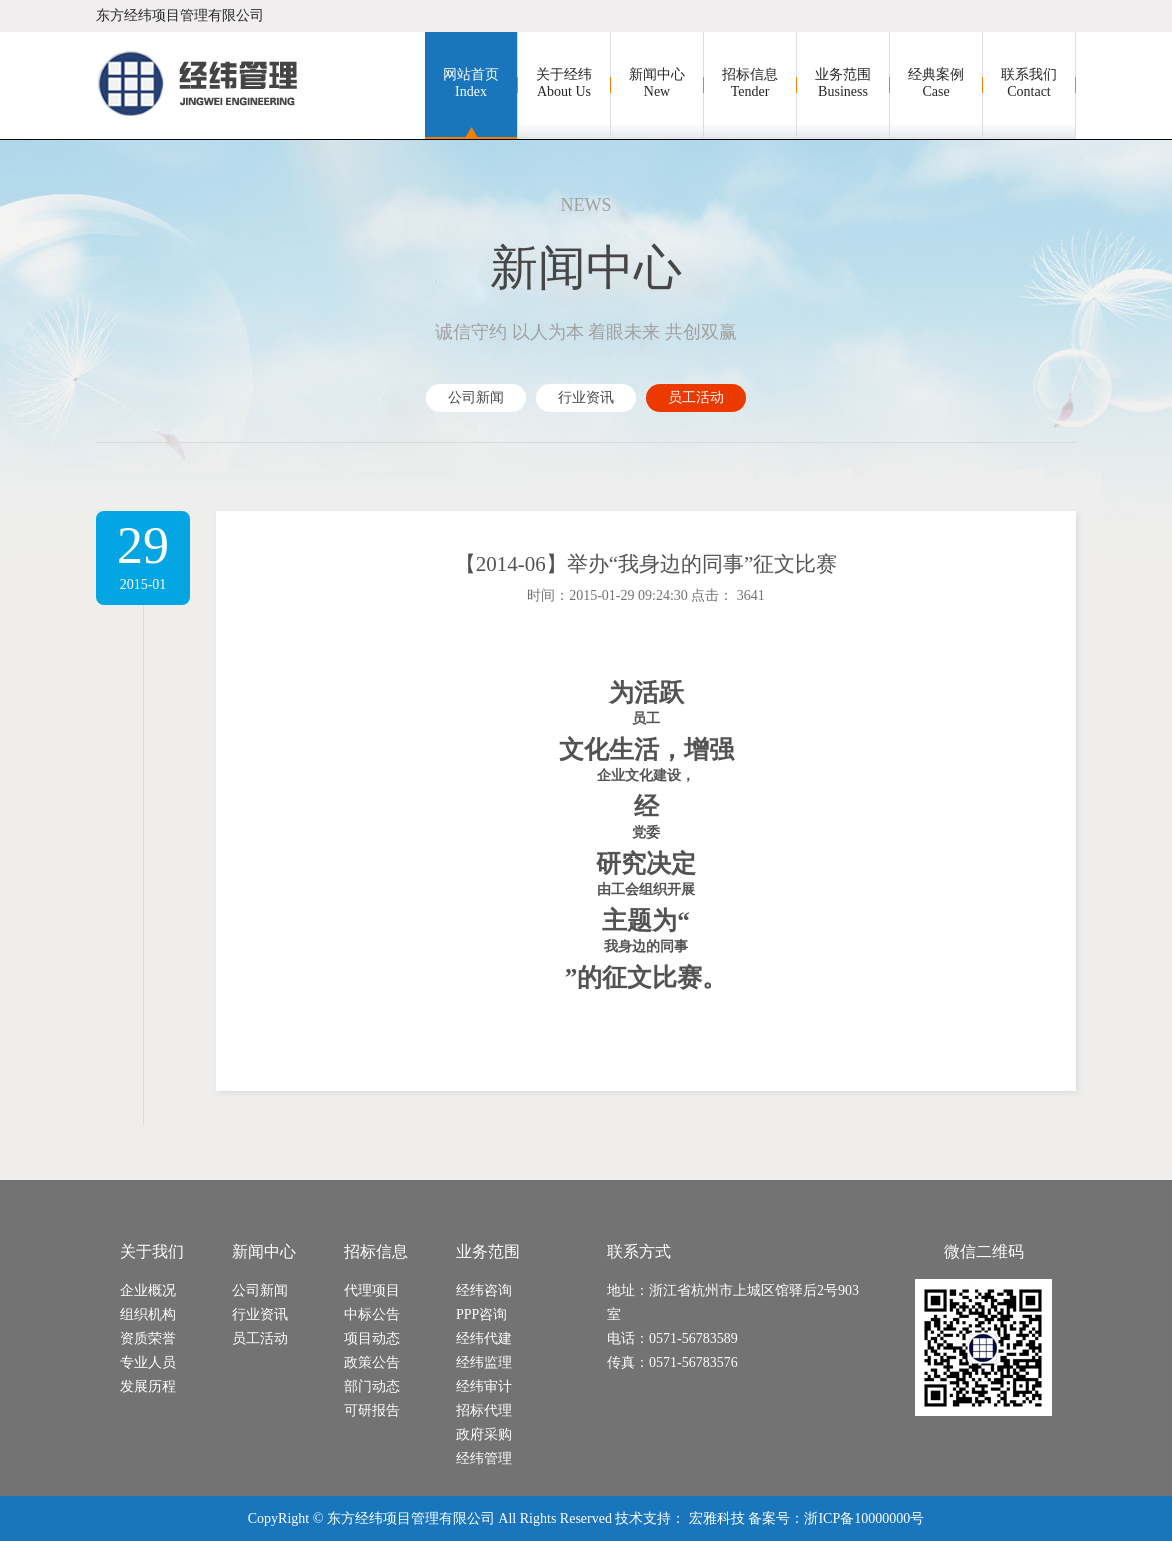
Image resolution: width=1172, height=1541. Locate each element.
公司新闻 (476, 397)
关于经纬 (564, 83)
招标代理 (484, 1410)
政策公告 (372, 1362)
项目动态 (372, 1338)
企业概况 (148, 1290)
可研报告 (372, 1410)
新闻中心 (657, 83)
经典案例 (936, 83)
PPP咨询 (481, 1314)
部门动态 (372, 1386)
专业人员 (148, 1362)
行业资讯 (586, 397)
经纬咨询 (484, 1290)
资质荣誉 (148, 1338)
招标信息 (750, 83)
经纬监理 (484, 1362)
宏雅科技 (717, 1518)
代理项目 (372, 1290)
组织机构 (148, 1314)
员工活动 (696, 397)
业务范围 (843, 83)
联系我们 (1029, 83)
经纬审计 (484, 1386)
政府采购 (484, 1434)
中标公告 (372, 1314)
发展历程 (148, 1386)
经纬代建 (484, 1338)
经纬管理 (484, 1458)
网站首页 (471, 83)
